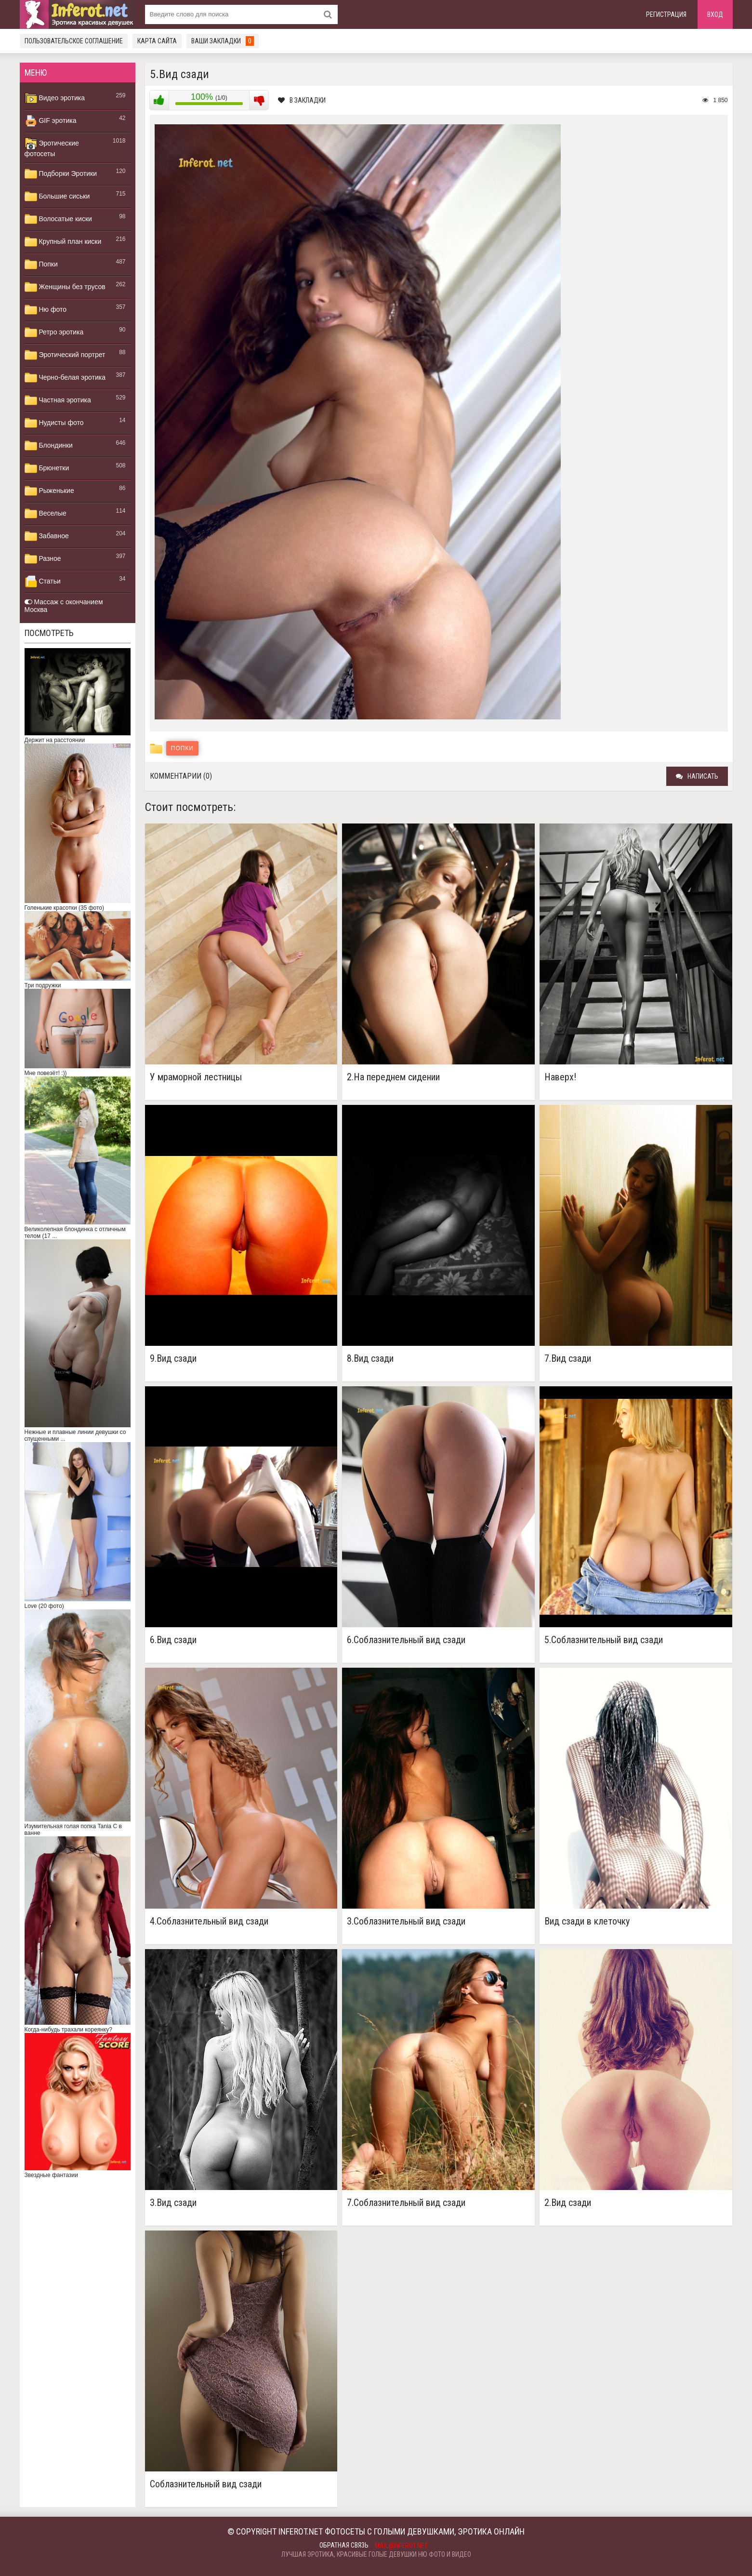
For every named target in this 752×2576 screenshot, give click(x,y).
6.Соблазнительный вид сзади (406, 1640)
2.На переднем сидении (393, 1077)
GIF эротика (51, 121)
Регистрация (666, 14)
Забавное (47, 536)
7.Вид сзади (567, 1358)
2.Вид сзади (567, 2202)
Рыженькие (49, 491)
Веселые (45, 513)
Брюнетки (47, 468)
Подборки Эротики (61, 174)
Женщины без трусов (65, 287)
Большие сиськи (57, 196)
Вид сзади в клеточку (587, 1921)
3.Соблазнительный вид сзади (406, 1921)
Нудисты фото (54, 423)
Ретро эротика (54, 332)
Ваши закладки (222, 41)
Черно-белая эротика (65, 378)
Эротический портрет (65, 355)
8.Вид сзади (370, 1358)
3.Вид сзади (173, 2202)
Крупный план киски (63, 242)
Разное (43, 559)
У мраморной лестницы (196, 1077)
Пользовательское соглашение (74, 41)
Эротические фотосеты (52, 147)
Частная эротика (58, 400)
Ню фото (45, 310)
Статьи (43, 581)
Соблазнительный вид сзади (206, 2484)
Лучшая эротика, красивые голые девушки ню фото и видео (376, 2554)
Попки (41, 264)
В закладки (302, 100)
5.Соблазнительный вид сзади (603, 1640)
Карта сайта (157, 41)
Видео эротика (55, 98)
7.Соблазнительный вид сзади (406, 2202)
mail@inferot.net (401, 2545)
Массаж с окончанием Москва (64, 605)
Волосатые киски (58, 219)
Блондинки (49, 445)
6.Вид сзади (173, 1640)
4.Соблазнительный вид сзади (209, 1921)
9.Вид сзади (173, 1358)
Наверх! (560, 1077)
